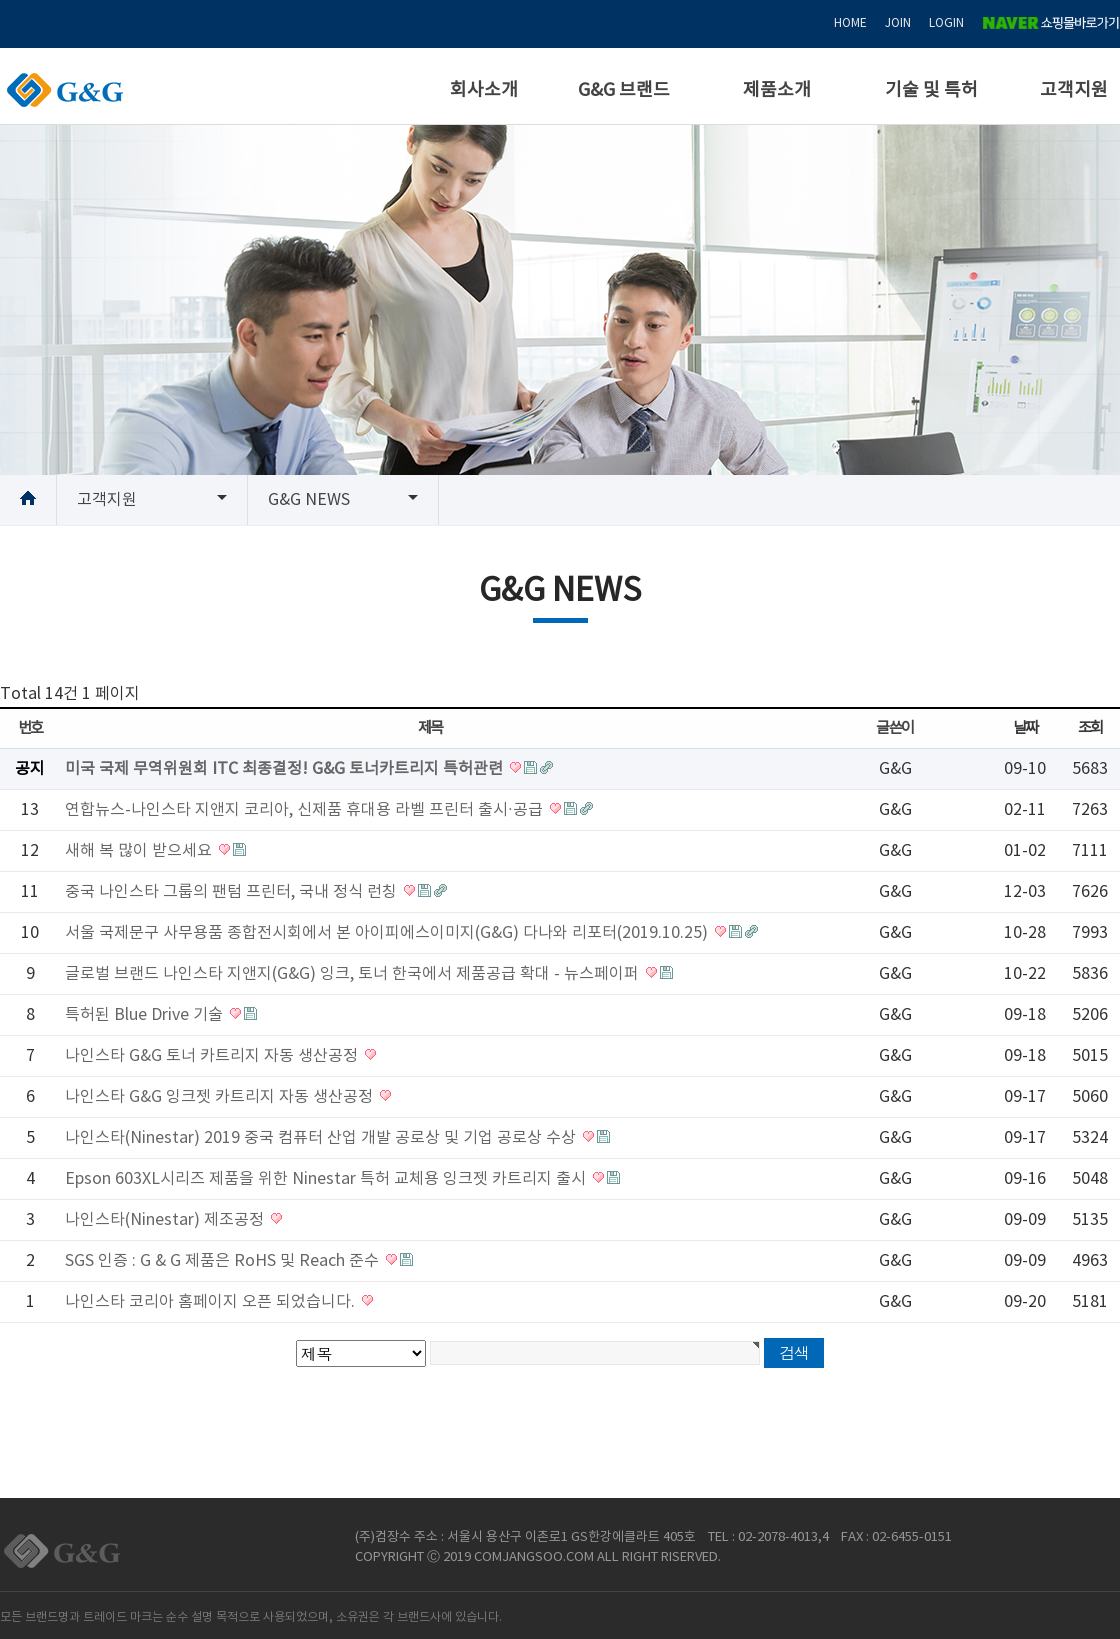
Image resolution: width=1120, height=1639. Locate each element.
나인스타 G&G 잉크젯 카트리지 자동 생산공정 (221, 1097)
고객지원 (1074, 90)
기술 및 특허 (931, 90)
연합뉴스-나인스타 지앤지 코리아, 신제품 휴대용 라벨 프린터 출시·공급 (306, 810)
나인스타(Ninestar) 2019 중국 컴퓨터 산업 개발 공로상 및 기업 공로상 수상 (322, 1138)
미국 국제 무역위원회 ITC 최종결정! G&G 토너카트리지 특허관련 (286, 769)
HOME (850, 23)
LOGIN (946, 23)
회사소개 (484, 90)
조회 (1090, 728)
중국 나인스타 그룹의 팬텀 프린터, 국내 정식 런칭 (233, 892)
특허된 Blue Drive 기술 (146, 1015)
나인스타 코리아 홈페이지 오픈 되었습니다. (212, 1302)
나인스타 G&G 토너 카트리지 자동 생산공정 (213, 1056)
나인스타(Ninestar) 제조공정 (166, 1220)
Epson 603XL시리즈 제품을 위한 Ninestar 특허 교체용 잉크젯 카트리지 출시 (327, 1179)
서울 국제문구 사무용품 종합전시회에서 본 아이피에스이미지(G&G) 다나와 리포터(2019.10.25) (388, 933)
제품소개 (777, 90)
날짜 (1025, 728)
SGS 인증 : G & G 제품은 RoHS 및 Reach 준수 (224, 1261)
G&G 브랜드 (624, 90)
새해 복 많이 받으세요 (140, 851)
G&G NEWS (309, 500)
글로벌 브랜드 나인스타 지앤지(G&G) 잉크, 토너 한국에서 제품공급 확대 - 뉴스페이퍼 (354, 974)
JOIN (898, 23)
